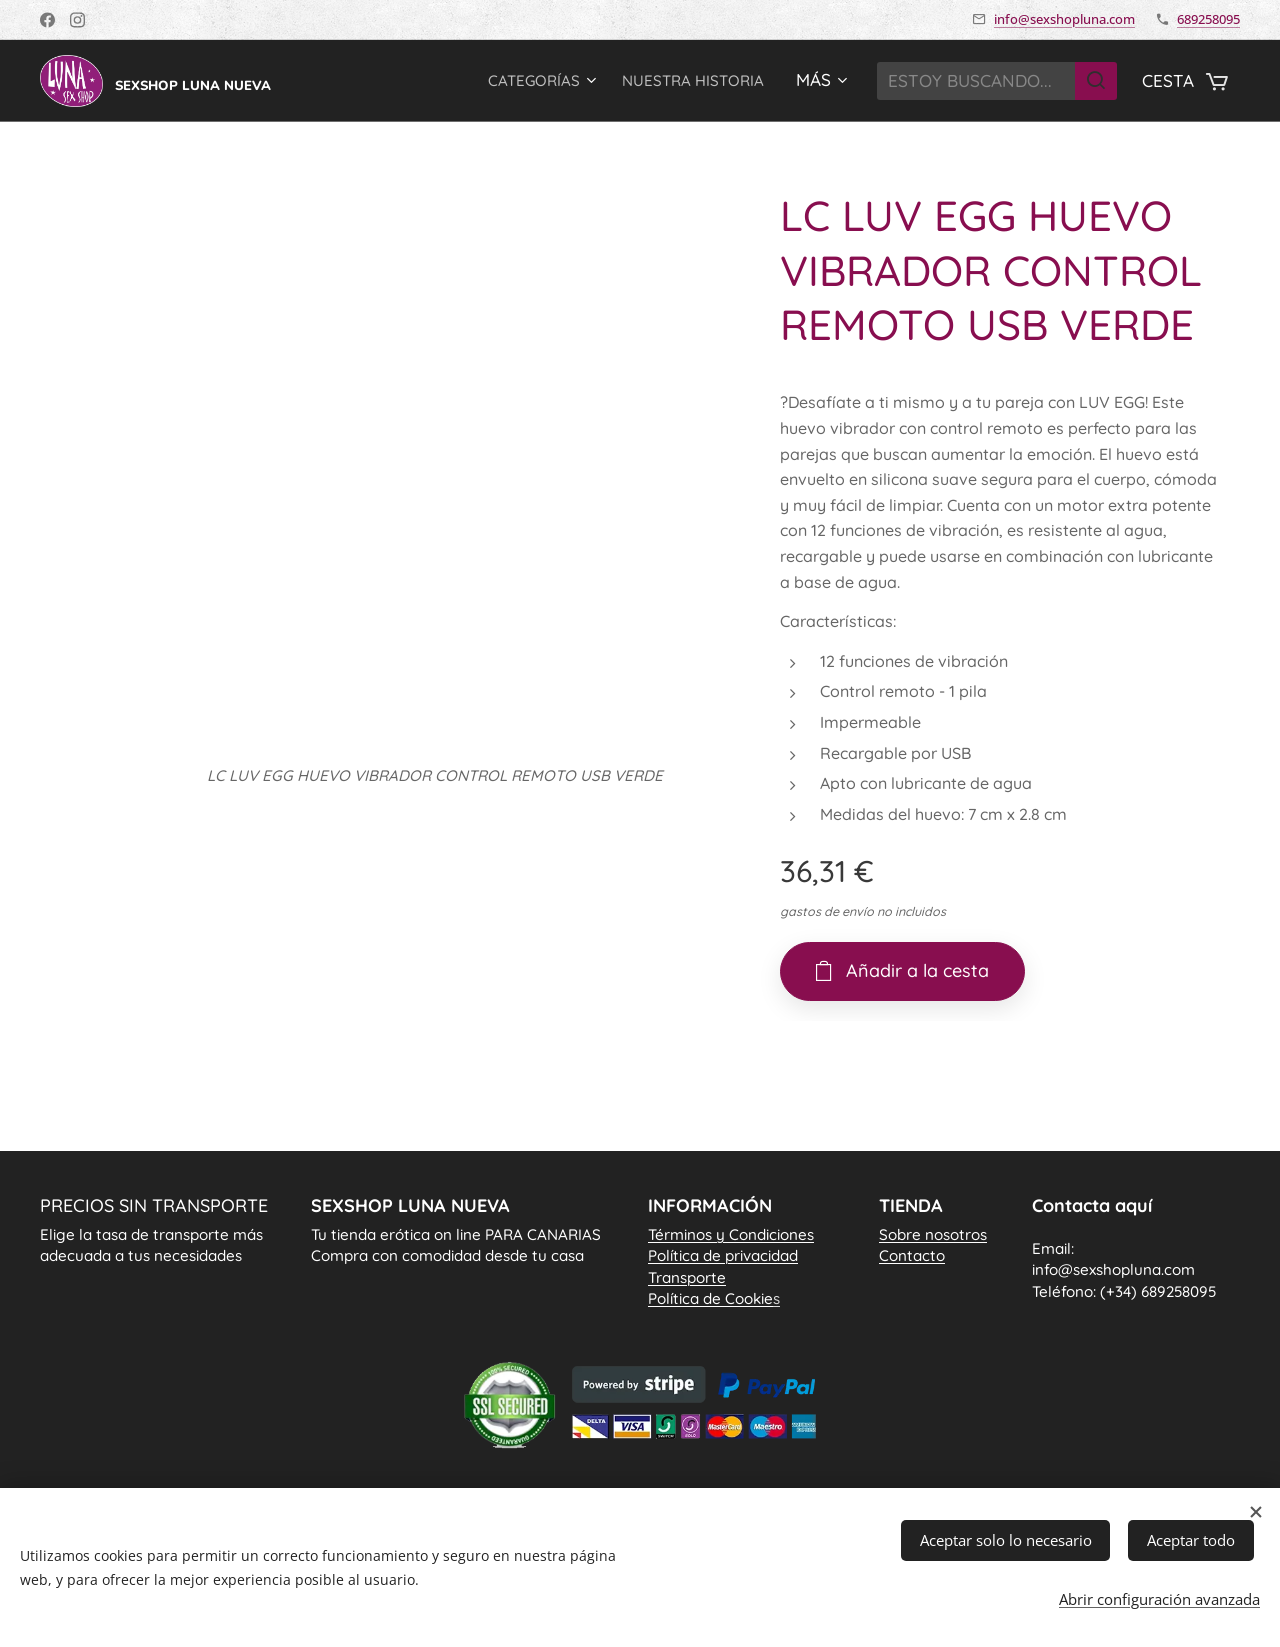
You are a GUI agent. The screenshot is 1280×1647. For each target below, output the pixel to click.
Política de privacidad (723, 1255)
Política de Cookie (714, 1298)
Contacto (912, 1255)
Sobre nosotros (933, 1234)
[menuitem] (519, 81)
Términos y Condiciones (731, 1234)
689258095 (1208, 19)
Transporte (687, 1276)
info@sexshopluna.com (1064, 19)
